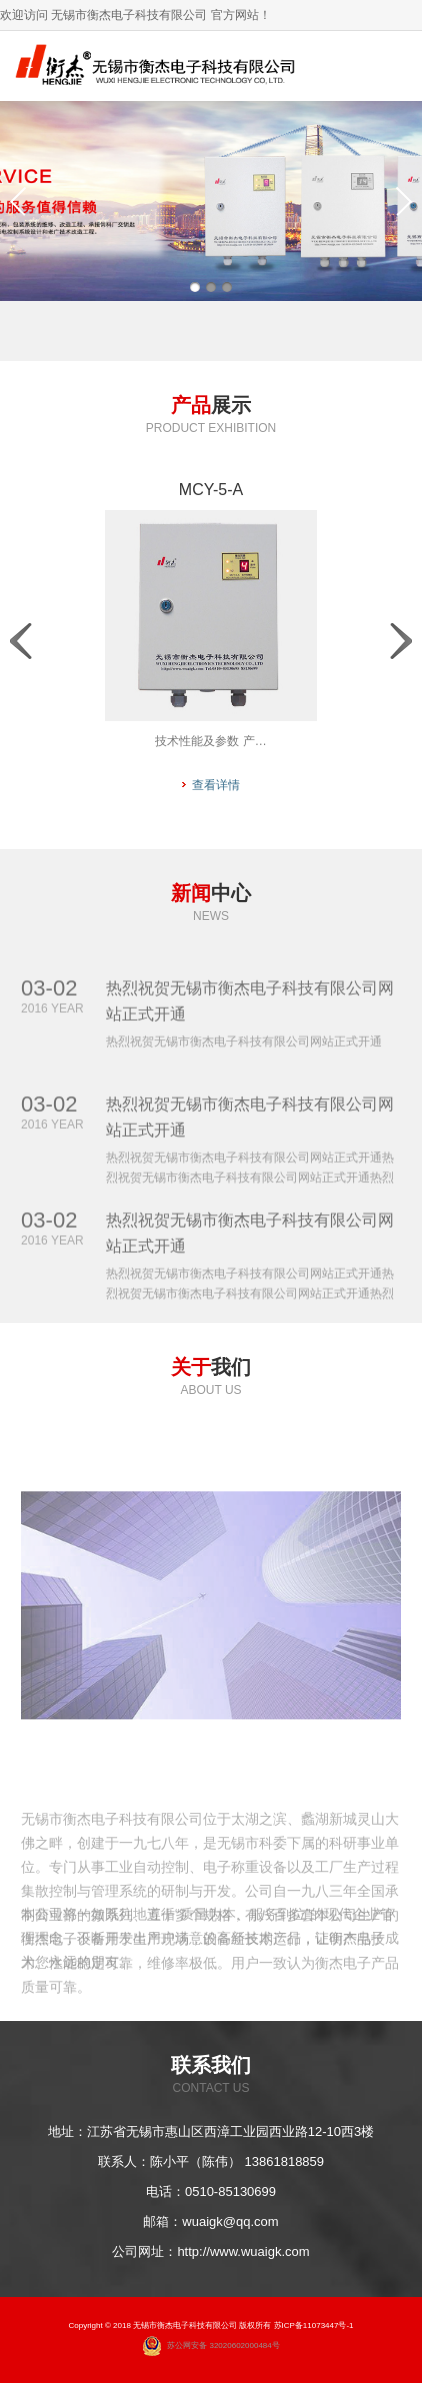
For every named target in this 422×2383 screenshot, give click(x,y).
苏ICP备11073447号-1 (314, 2325)
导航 (387, 65)
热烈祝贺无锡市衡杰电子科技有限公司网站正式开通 (250, 1020)
